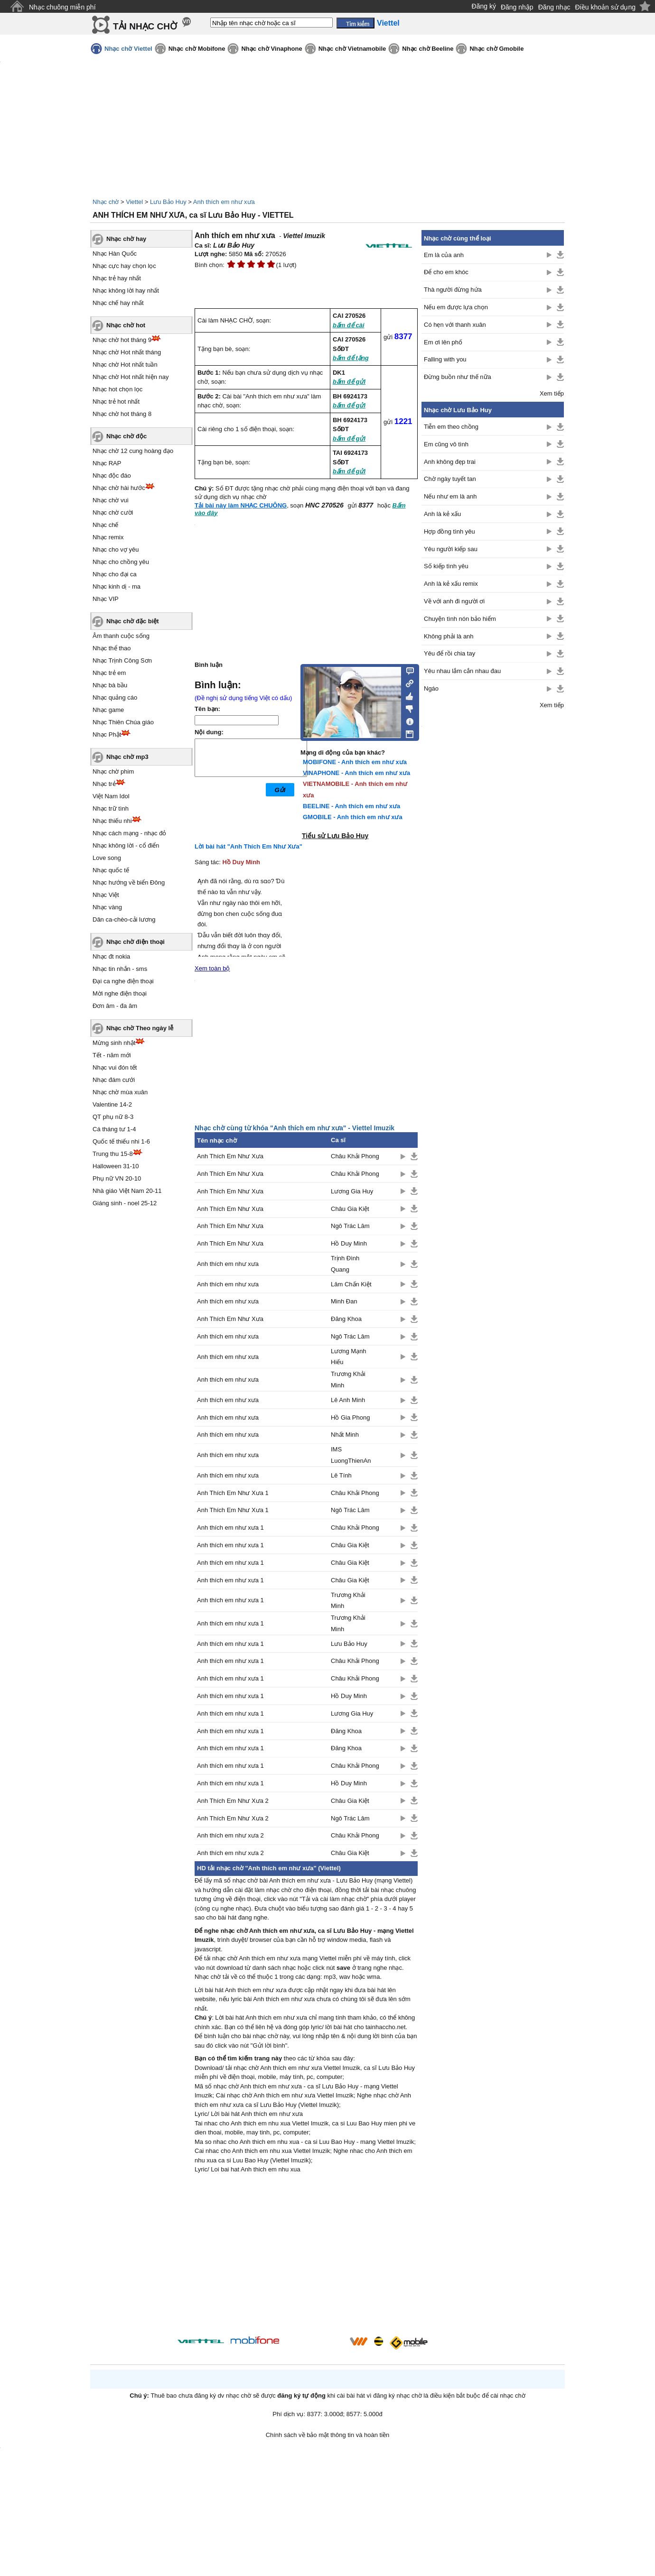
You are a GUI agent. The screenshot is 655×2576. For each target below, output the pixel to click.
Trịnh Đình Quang (345, 1264)
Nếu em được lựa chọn (456, 307)
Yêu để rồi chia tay (449, 653)
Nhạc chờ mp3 (127, 756)
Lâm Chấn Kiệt (351, 1284)
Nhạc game (108, 709)
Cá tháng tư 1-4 (114, 1129)
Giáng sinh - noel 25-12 (125, 1203)
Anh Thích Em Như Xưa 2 (233, 1800)
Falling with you (445, 359)
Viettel (134, 201)
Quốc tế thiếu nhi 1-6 (121, 1141)
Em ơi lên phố (443, 342)
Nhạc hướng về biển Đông (129, 882)
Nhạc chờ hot (125, 325)
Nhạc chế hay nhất (118, 302)
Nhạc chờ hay (126, 238)
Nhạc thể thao (112, 648)
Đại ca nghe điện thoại (123, 981)
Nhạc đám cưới (114, 1079)
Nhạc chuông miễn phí (62, 7)
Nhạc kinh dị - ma (116, 586)
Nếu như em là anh (450, 496)
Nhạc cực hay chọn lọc (124, 265)
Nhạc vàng (107, 907)
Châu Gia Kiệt (350, 1208)
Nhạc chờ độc (126, 436)
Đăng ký (484, 6)
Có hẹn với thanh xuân (455, 324)
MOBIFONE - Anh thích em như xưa (355, 762)
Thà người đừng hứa (453, 289)
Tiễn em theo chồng (451, 426)
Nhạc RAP (107, 463)
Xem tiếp (552, 393)
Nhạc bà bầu (110, 685)
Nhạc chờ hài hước (119, 487)
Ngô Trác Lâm (350, 1225)
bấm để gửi (349, 381)
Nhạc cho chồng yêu (121, 561)
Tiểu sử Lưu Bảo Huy (335, 836)
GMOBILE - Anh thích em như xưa (352, 817)
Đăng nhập (517, 7)
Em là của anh (444, 255)
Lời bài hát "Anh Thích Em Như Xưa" (248, 846)
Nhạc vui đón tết (115, 1067)
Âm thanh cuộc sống (121, 635)
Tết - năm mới (112, 1055)
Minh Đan (344, 1301)
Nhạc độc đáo (112, 475)
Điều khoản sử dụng (605, 7)
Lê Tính (341, 1475)
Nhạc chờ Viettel (128, 48)
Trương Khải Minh (348, 1379)
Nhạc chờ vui (111, 500)
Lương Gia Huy (352, 1191)
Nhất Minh (345, 1434)
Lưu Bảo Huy (168, 201)
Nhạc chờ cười (113, 512)
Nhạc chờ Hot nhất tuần (125, 364)
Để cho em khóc (446, 272)
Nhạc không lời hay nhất (126, 290)
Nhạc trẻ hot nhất (116, 401)
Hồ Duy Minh (242, 862)
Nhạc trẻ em (109, 672)
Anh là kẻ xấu (442, 513)
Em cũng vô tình (446, 444)
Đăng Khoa (346, 1318)
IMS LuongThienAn (351, 1455)
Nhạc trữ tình (111, 808)
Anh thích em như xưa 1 (230, 1527)
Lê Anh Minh (348, 1399)
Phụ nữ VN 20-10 (117, 1178)
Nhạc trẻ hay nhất (117, 278)
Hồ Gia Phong (350, 1417)
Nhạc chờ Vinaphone (271, 48)
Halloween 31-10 (116, 1166)
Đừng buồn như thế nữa (457, 376)
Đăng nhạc (554, 7)
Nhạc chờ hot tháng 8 (122, 413)
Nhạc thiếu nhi (112, 820)
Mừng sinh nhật (114, 1042)
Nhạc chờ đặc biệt (132, 621)
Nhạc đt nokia (111, 956)
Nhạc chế (105, 524)
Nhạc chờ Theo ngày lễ (139, 1028)
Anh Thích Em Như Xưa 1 (233, 1492)
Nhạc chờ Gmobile (496, 48)
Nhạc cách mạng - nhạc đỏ (129, 833)
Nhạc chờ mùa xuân (120, 1092)
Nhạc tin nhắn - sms (120, 968)
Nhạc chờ (106, 201)
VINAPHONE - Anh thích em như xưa (356, 772)
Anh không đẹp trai (450, 461)
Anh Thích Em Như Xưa (230, 1156)
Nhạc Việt (106, 894)
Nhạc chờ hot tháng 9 (122, 339)
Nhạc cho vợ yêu (116, 549)
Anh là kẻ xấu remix (451, 583)
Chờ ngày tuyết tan (450, 478)
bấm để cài (349, 325)
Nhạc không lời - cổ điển (126, 845)
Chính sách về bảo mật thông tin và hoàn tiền (328, 2434)
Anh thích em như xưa (224, 201)
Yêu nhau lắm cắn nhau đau (462, 670)
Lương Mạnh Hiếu (348, 1357)
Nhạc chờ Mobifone (196, 48)
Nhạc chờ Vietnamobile (352, 48)
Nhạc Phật (107, 734)
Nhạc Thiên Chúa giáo (123, 722)
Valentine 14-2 (112, 1104)
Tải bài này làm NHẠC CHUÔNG (241, 505)
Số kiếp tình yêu (446, 566)
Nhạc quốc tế (111, 870)
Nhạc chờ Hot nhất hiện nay (131, 376)
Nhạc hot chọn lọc (117, 389)
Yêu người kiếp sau (450, 549)
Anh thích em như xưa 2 (230, 1835)
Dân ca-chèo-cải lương (124, 919)
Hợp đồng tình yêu (449, 531)
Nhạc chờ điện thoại (135, 941)
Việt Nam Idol (111, 796)
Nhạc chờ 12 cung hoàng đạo (133, 450)
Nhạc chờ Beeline (427, 48)
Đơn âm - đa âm (115, 1005)
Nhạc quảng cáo (115, 697)
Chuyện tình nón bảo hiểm (460, 618)
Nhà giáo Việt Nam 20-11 (127, 1190)
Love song (107, 857)
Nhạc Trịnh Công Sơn (122, 660)
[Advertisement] (306, 2256)
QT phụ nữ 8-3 (113, 1116)
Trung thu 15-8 (113, 1153)
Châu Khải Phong (355, 1156)
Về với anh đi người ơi (454, 601)
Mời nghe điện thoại (120, 993)
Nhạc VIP (106, 598)
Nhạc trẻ (104, 783)
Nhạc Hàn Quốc (115, 253)
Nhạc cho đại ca (115, 574)
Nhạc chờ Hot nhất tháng (127, 352)
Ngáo (431, 688)
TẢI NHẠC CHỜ (145, 26)
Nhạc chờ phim (113, 771)
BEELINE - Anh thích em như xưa (351, 806)
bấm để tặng (351, 357)
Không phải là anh (449, 636)
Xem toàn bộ (212, 968)
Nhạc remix (108, 537)
